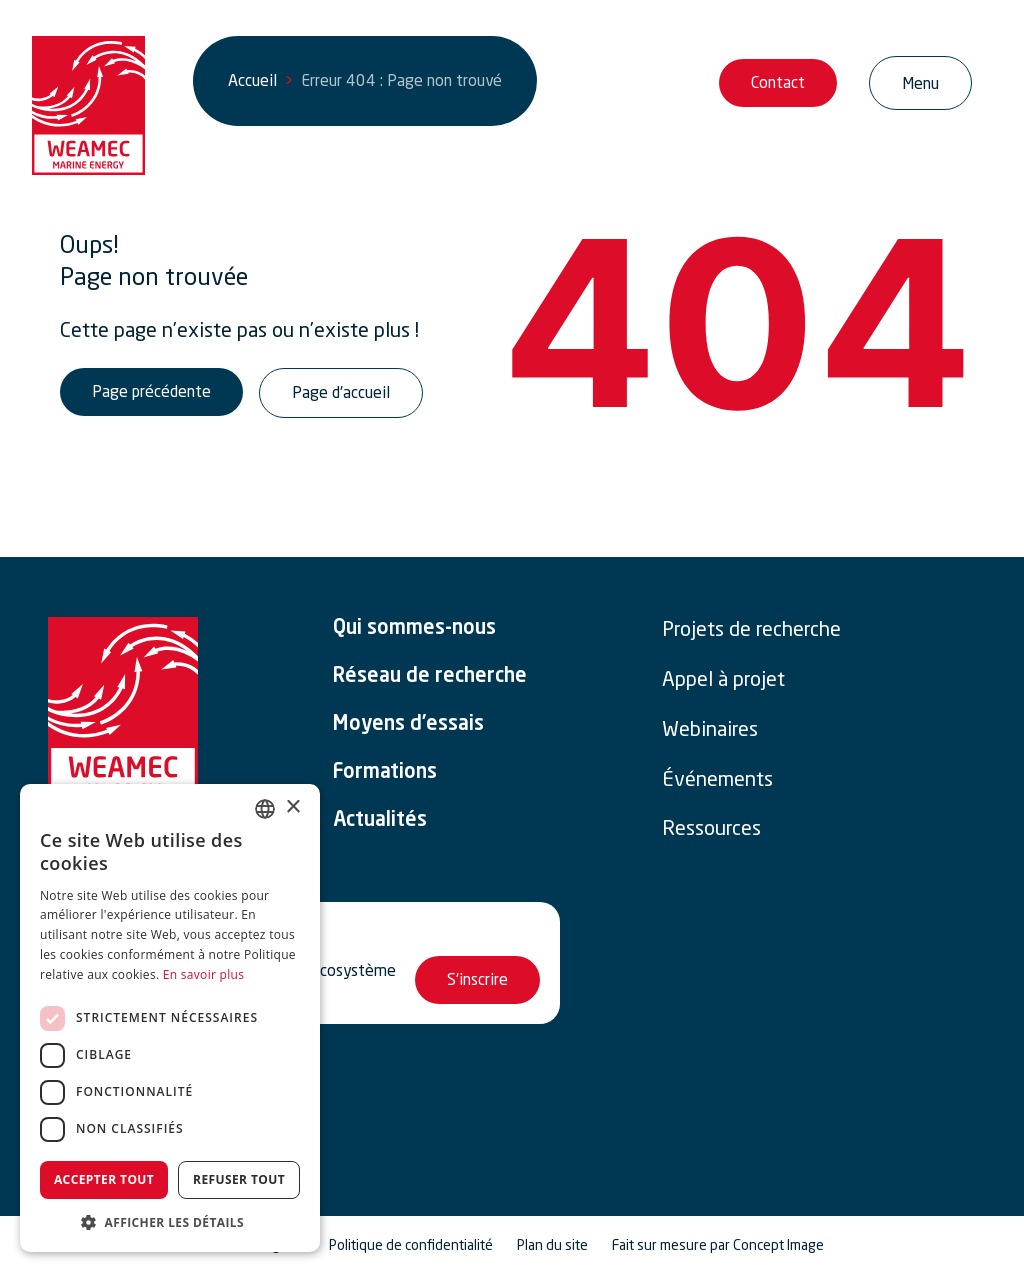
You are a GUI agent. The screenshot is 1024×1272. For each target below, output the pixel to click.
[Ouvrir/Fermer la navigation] (920, 83)
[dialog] (170, 1018)
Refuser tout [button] (239, 1179)
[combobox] (265, 809)
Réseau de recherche (430, 677)
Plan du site (552, 1245)
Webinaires (710, 729)
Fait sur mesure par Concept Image (718, 1245)
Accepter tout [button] (104, 1179)
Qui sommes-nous (414, 629)
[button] (170, 1222)
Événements (717, 779)
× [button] (292, 807)
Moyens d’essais (408, 725)
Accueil (252, 80)
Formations (385, 773)
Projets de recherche (751, 629)
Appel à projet (723, 679)
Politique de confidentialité (411, 1245)
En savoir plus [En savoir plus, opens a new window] (203, 974)
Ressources (711, 828)
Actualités (380, 821)
